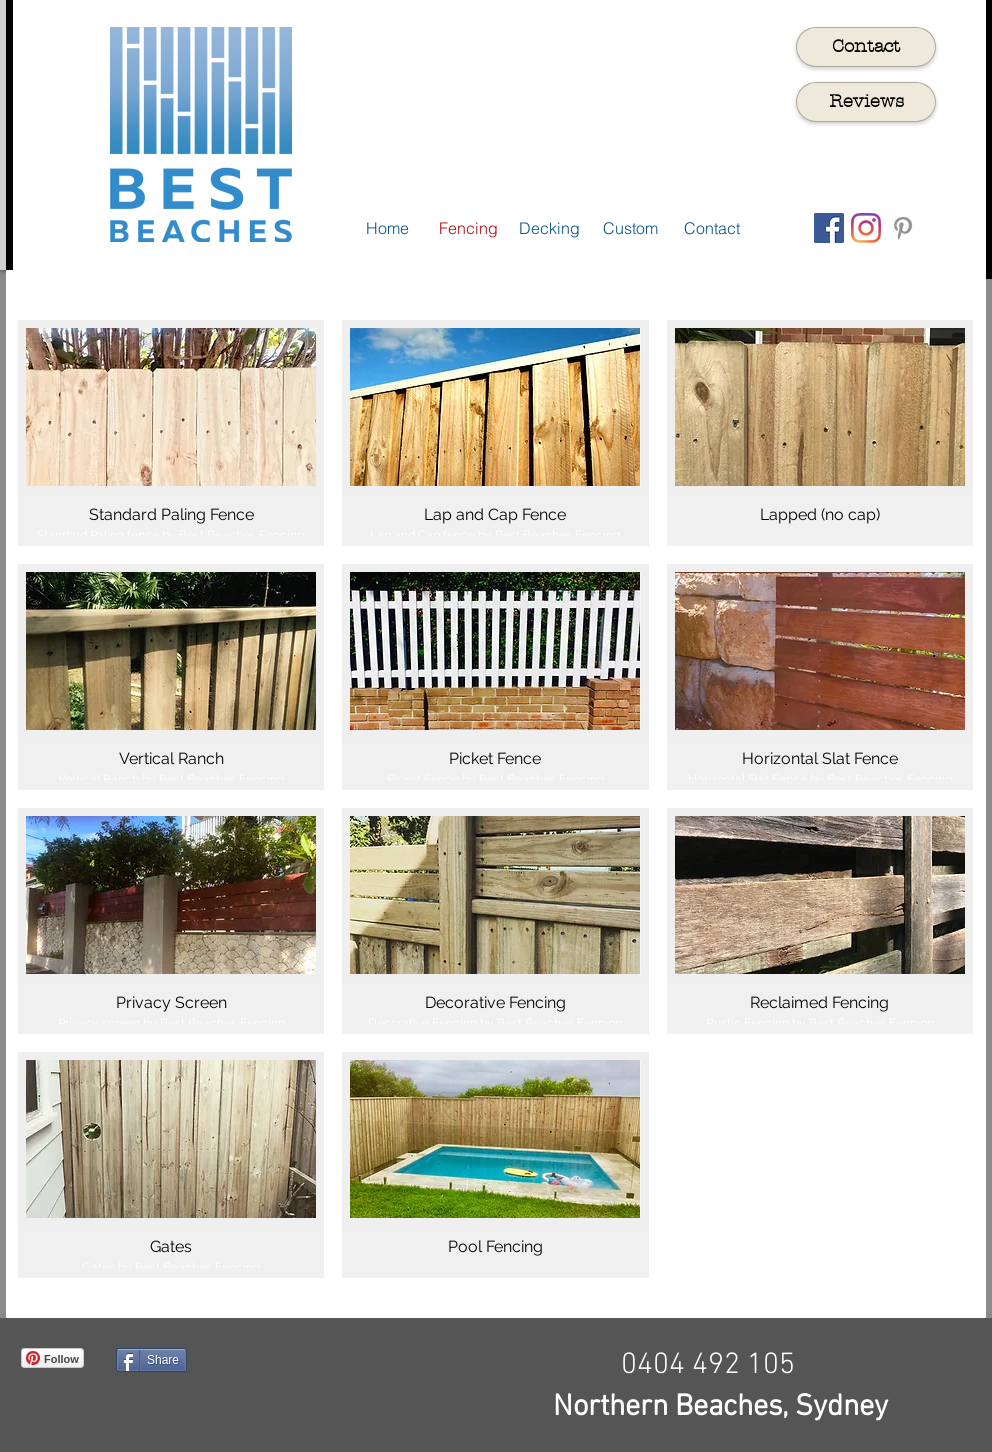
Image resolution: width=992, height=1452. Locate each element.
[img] (171, 1165)
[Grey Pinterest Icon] (903, 228)
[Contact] (866, 47)
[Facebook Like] (339, 1390)
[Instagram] (866, 228)
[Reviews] (866, 102)
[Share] (151, 1360)
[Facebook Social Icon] (829, 228)
